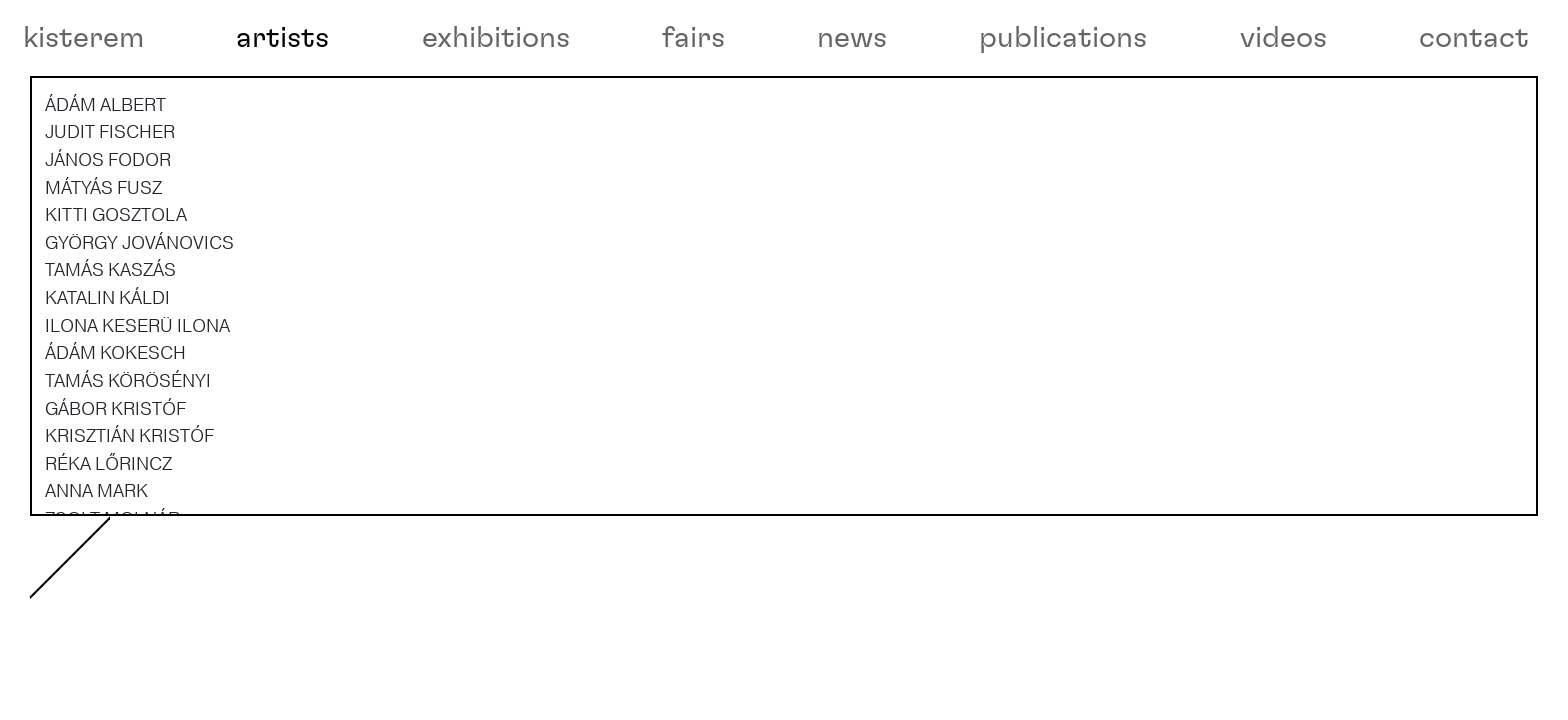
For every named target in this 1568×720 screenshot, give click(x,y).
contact (1474, 38)
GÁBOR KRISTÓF (115, 489)
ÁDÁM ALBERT (105, 185)
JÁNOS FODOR (108, 240)
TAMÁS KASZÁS (110, 351)
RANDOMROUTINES (129, 627)
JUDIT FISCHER (110, 213)
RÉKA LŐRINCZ (108, 544)
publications (1063, 38)
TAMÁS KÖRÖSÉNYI (128, 461)
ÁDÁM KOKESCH (115, 434)
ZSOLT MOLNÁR (112, 599)
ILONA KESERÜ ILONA (137, 406)
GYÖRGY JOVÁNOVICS (139, 323)
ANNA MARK (96, 572)
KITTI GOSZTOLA (116, 296)
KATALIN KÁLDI (107, 378)
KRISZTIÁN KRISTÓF (129, 517)
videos (1283, 38)
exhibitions (496, 38)
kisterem (83, 38)
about (87, 656)
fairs (693, 38)
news (852, 38)
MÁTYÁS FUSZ (103, 268)
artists (282, 38)
